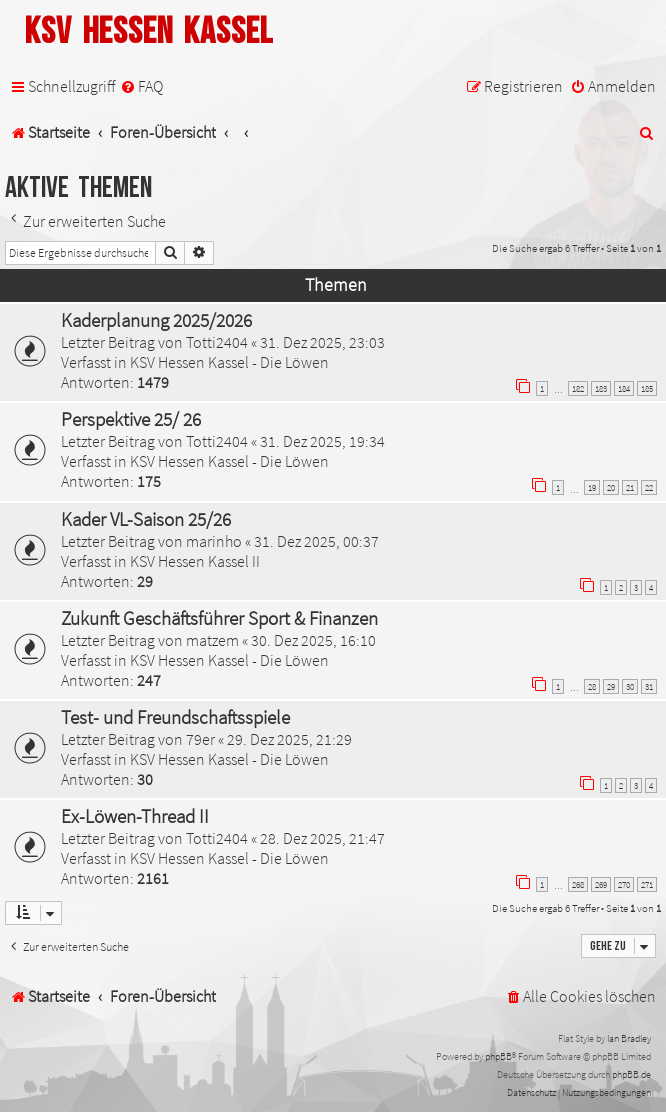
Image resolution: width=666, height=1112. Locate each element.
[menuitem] (141, 86)
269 (601, 884)
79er (200, 739)
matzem (212, 640)
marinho (214, 541)
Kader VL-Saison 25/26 (146, 519)
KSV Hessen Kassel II (195, 561)
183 (601, 388)
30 (630, 686)
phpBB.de (631, 1074)
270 (624, 884)
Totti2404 (217, 342)
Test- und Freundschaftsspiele (175, 717)
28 (592, 686)
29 (611, 686)
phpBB (498, 1056)
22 (649, 487)
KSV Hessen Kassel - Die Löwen (229, 362)
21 (630, 487)
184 (624, 388)
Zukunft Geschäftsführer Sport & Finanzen (219, 618)
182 (578, 388)
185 (647, 388)
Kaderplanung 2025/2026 (156, 320)
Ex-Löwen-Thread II (135, 816)
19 (592, 487)
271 (647, 884)
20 (611, 487)
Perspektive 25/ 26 (131, 419)
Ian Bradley (629, 1038)
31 (649, 686)
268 (578, 884)
